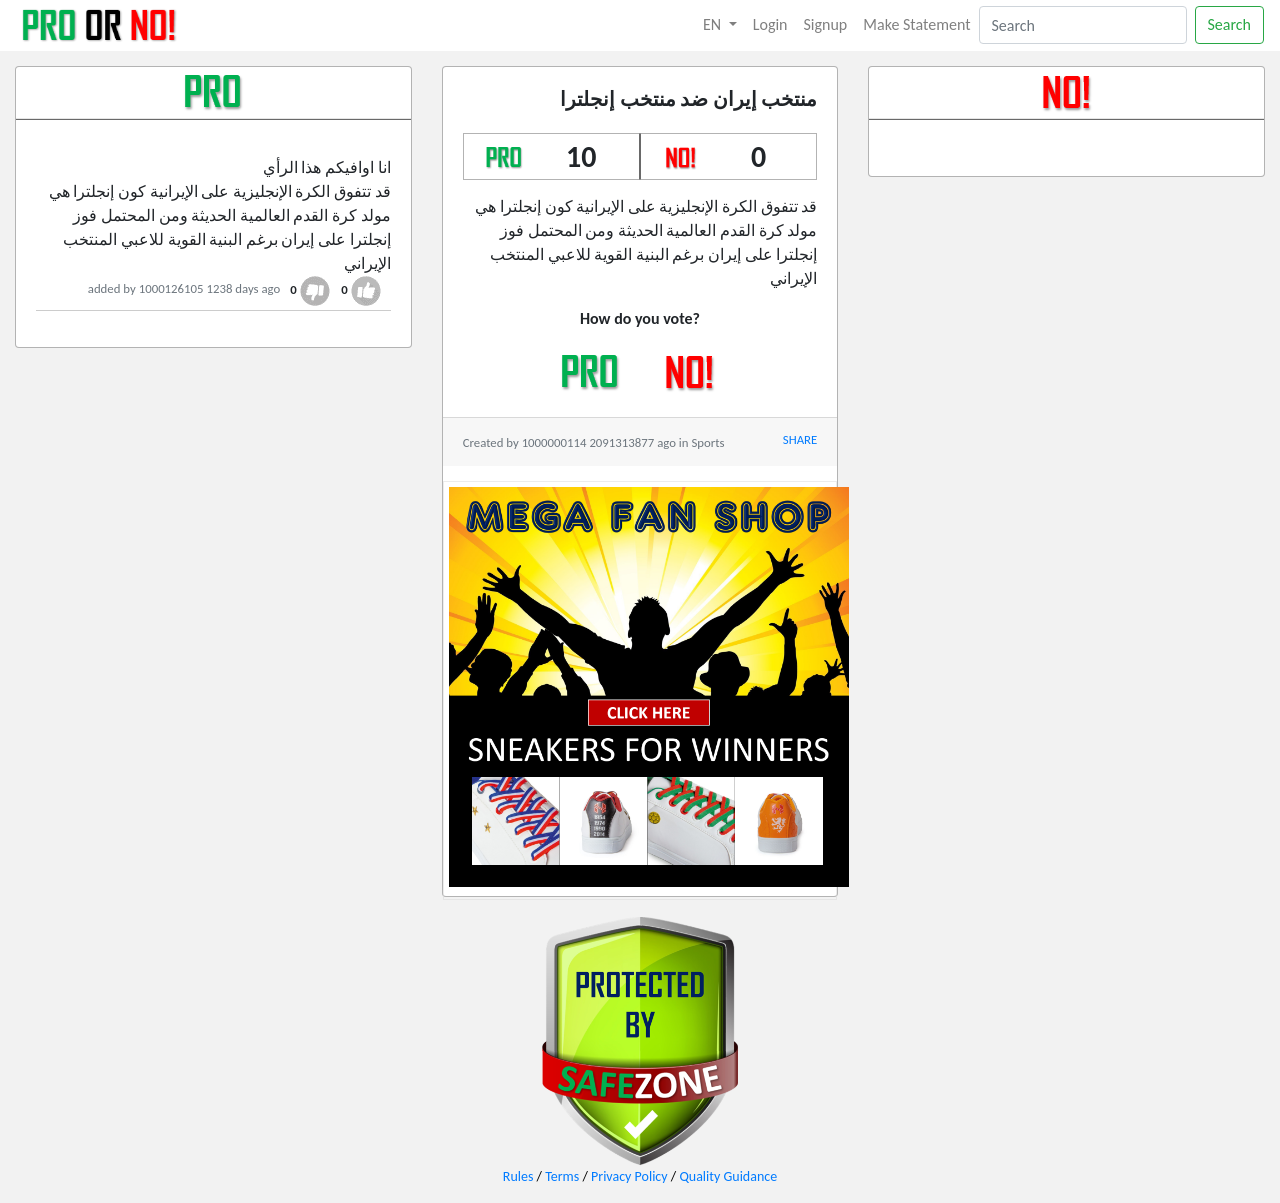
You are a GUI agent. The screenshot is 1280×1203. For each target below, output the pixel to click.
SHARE (800, 439)
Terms (562, 1176)
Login (770, 24)
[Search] (1083, 25)
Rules (518, 1176)
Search (1230, 24)
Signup (826, 24)
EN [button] (714, 24)
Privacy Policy (629, 1176)
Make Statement (916, 24)
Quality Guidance (728, 1176)
